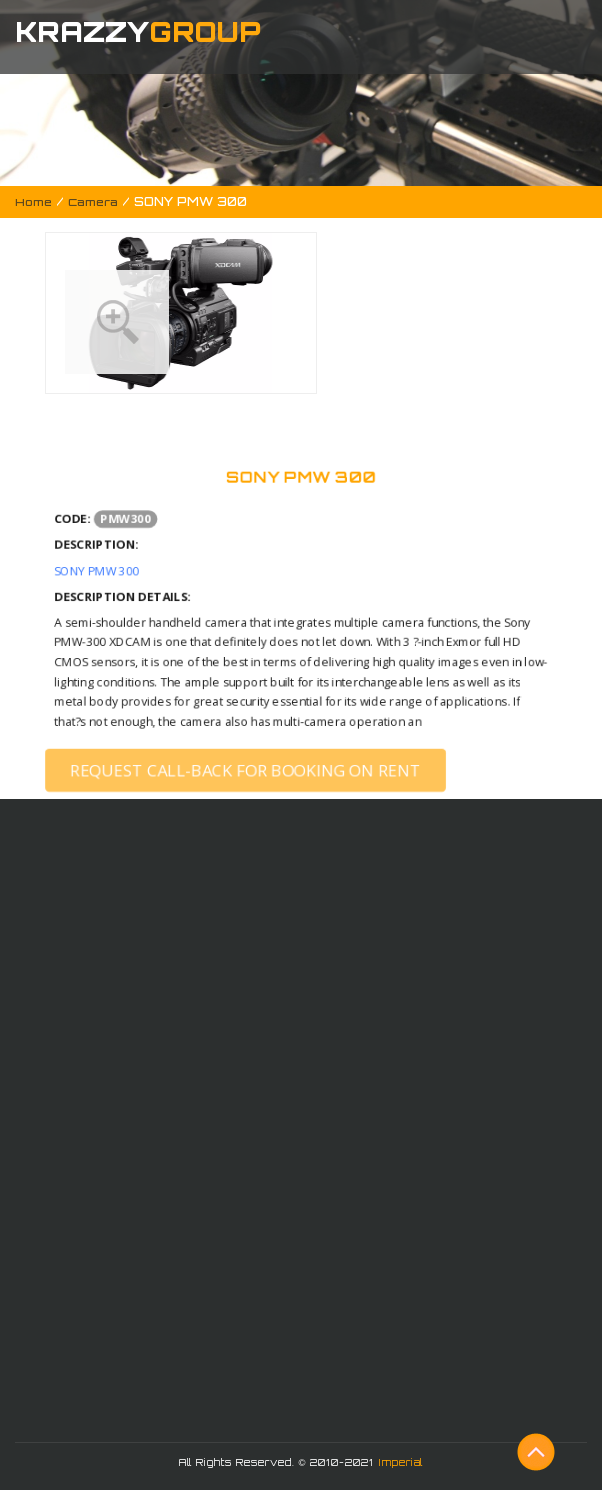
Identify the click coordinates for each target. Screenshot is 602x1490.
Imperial (401, 1462)
